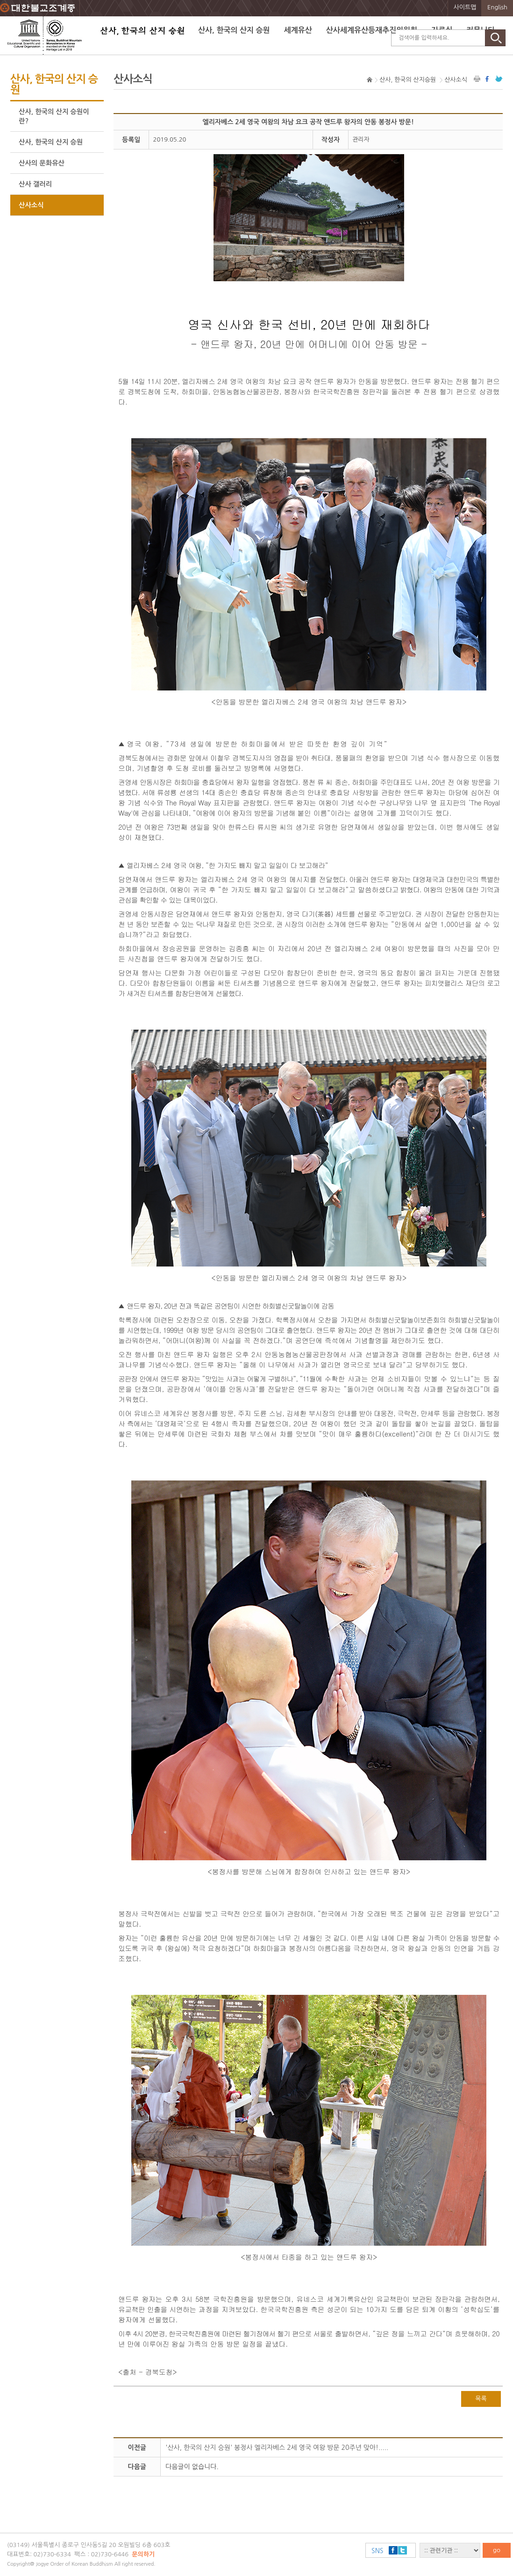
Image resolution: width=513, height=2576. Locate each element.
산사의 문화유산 (41, 163)
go (496, 2550)
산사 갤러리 (35, 184)
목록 (480, 2399)
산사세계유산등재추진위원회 (372, 30)
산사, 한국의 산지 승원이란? (54, 116)
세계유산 (298, 30)
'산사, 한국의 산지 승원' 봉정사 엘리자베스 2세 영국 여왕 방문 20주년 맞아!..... (276, 2447)
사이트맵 (465, 7)
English (497, 7)
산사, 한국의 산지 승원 (234, 30)
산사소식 (31, 205)
